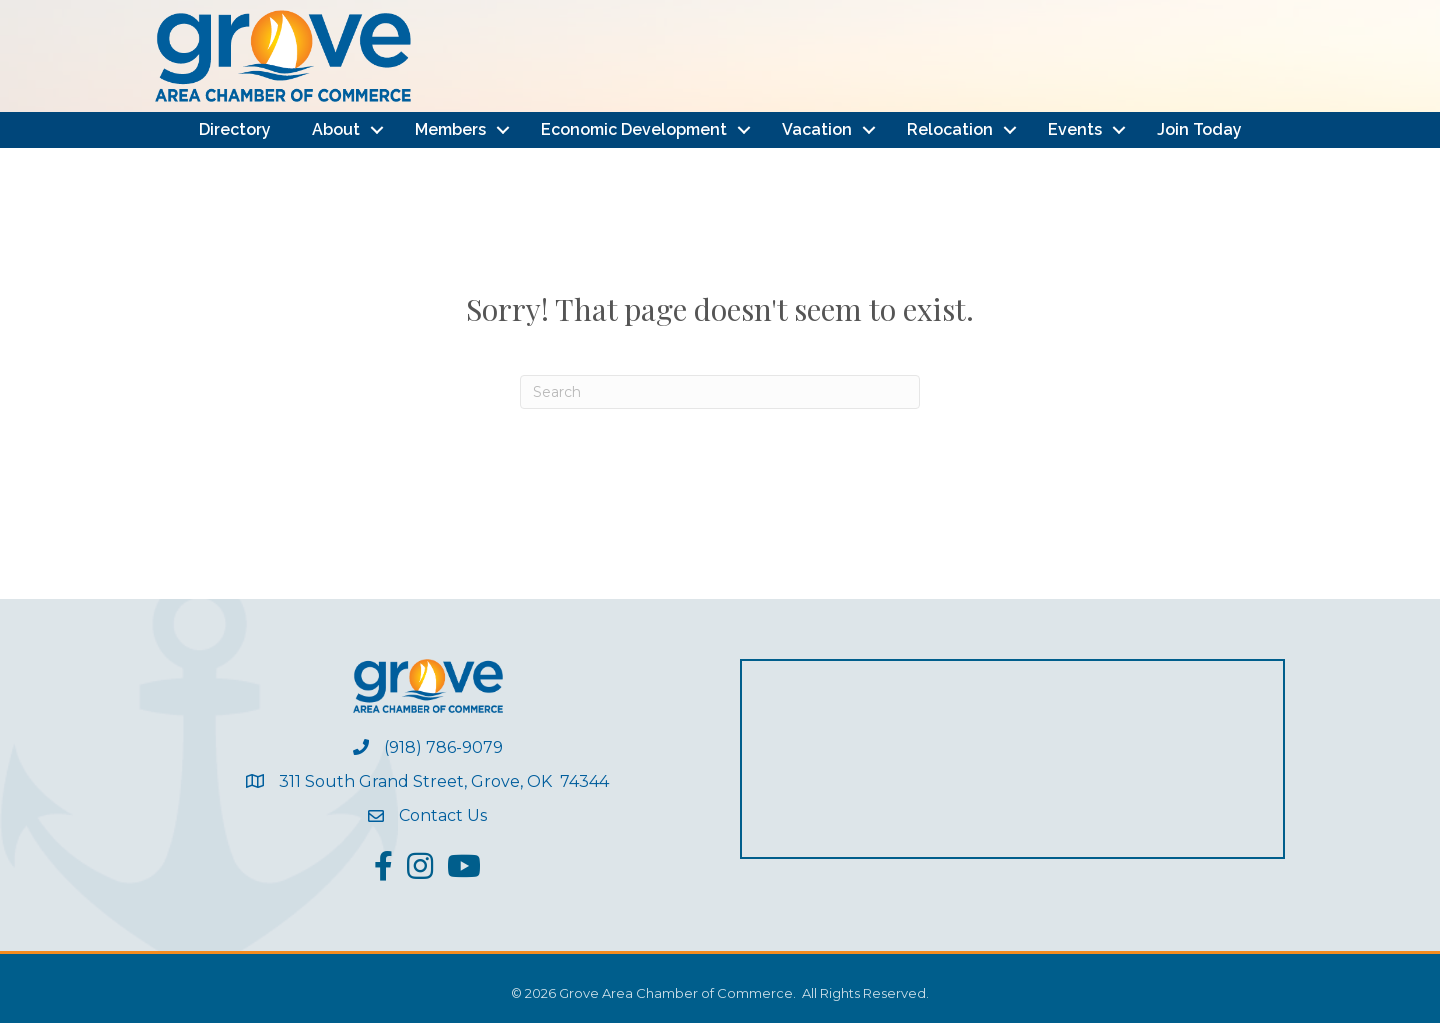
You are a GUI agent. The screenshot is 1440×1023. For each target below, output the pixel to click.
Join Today (1199, 129)
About (336, 129)
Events (1075, 129)
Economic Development (634, 129)
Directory (235, 129)
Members (450, 129)
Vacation (817, 129)
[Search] (720, 392)
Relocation (950, 129)
